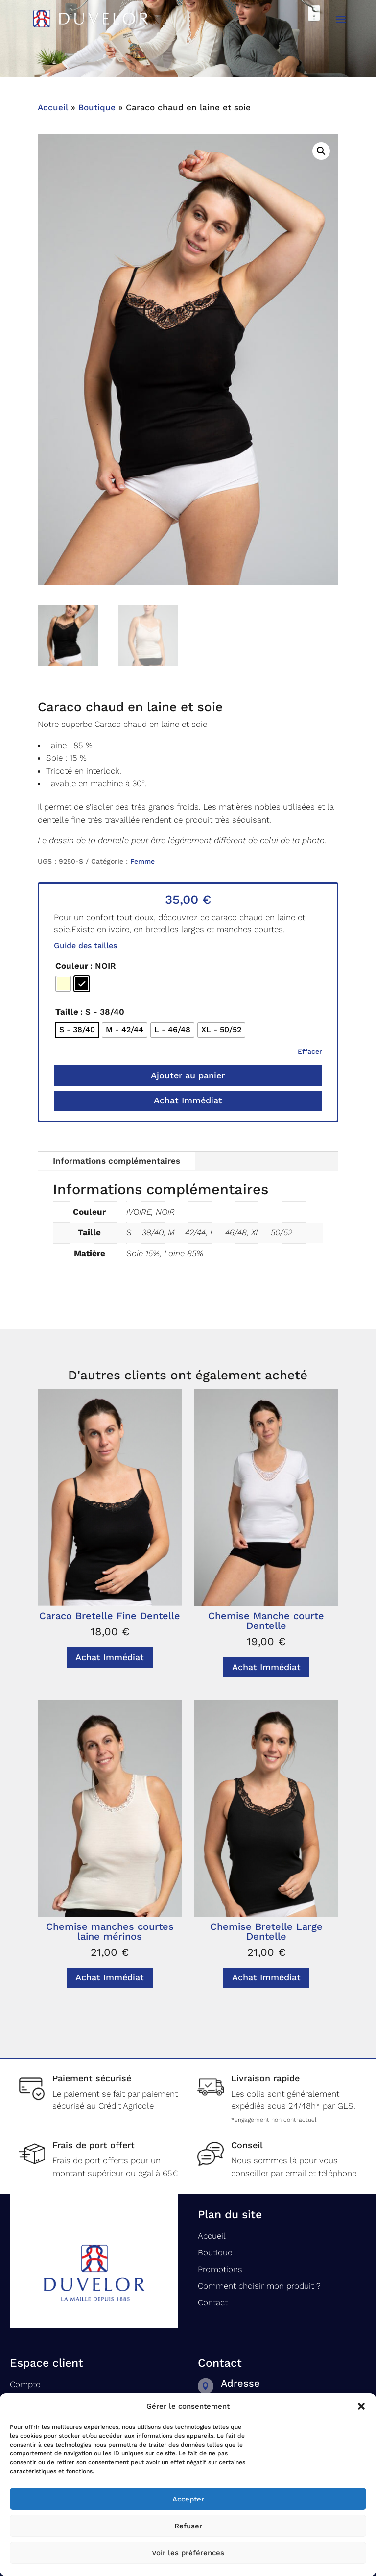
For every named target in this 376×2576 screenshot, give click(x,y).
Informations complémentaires (116, 1161)
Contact (213, 2302)
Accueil (53, 107)
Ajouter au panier (188, 1075)
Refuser (188, 2526)
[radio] (63, 983)
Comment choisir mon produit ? (259, 2286)
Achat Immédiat (188, 1100)
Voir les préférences (188, 2553)
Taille (66, 1012)
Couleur (71, 966)
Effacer (310, 1051)
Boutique (97, 107)
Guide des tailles (85, 945)
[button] (361, 2406)
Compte (25, 2384)
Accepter (188, 2499)
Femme (142, 861)
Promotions (220, 2269)
